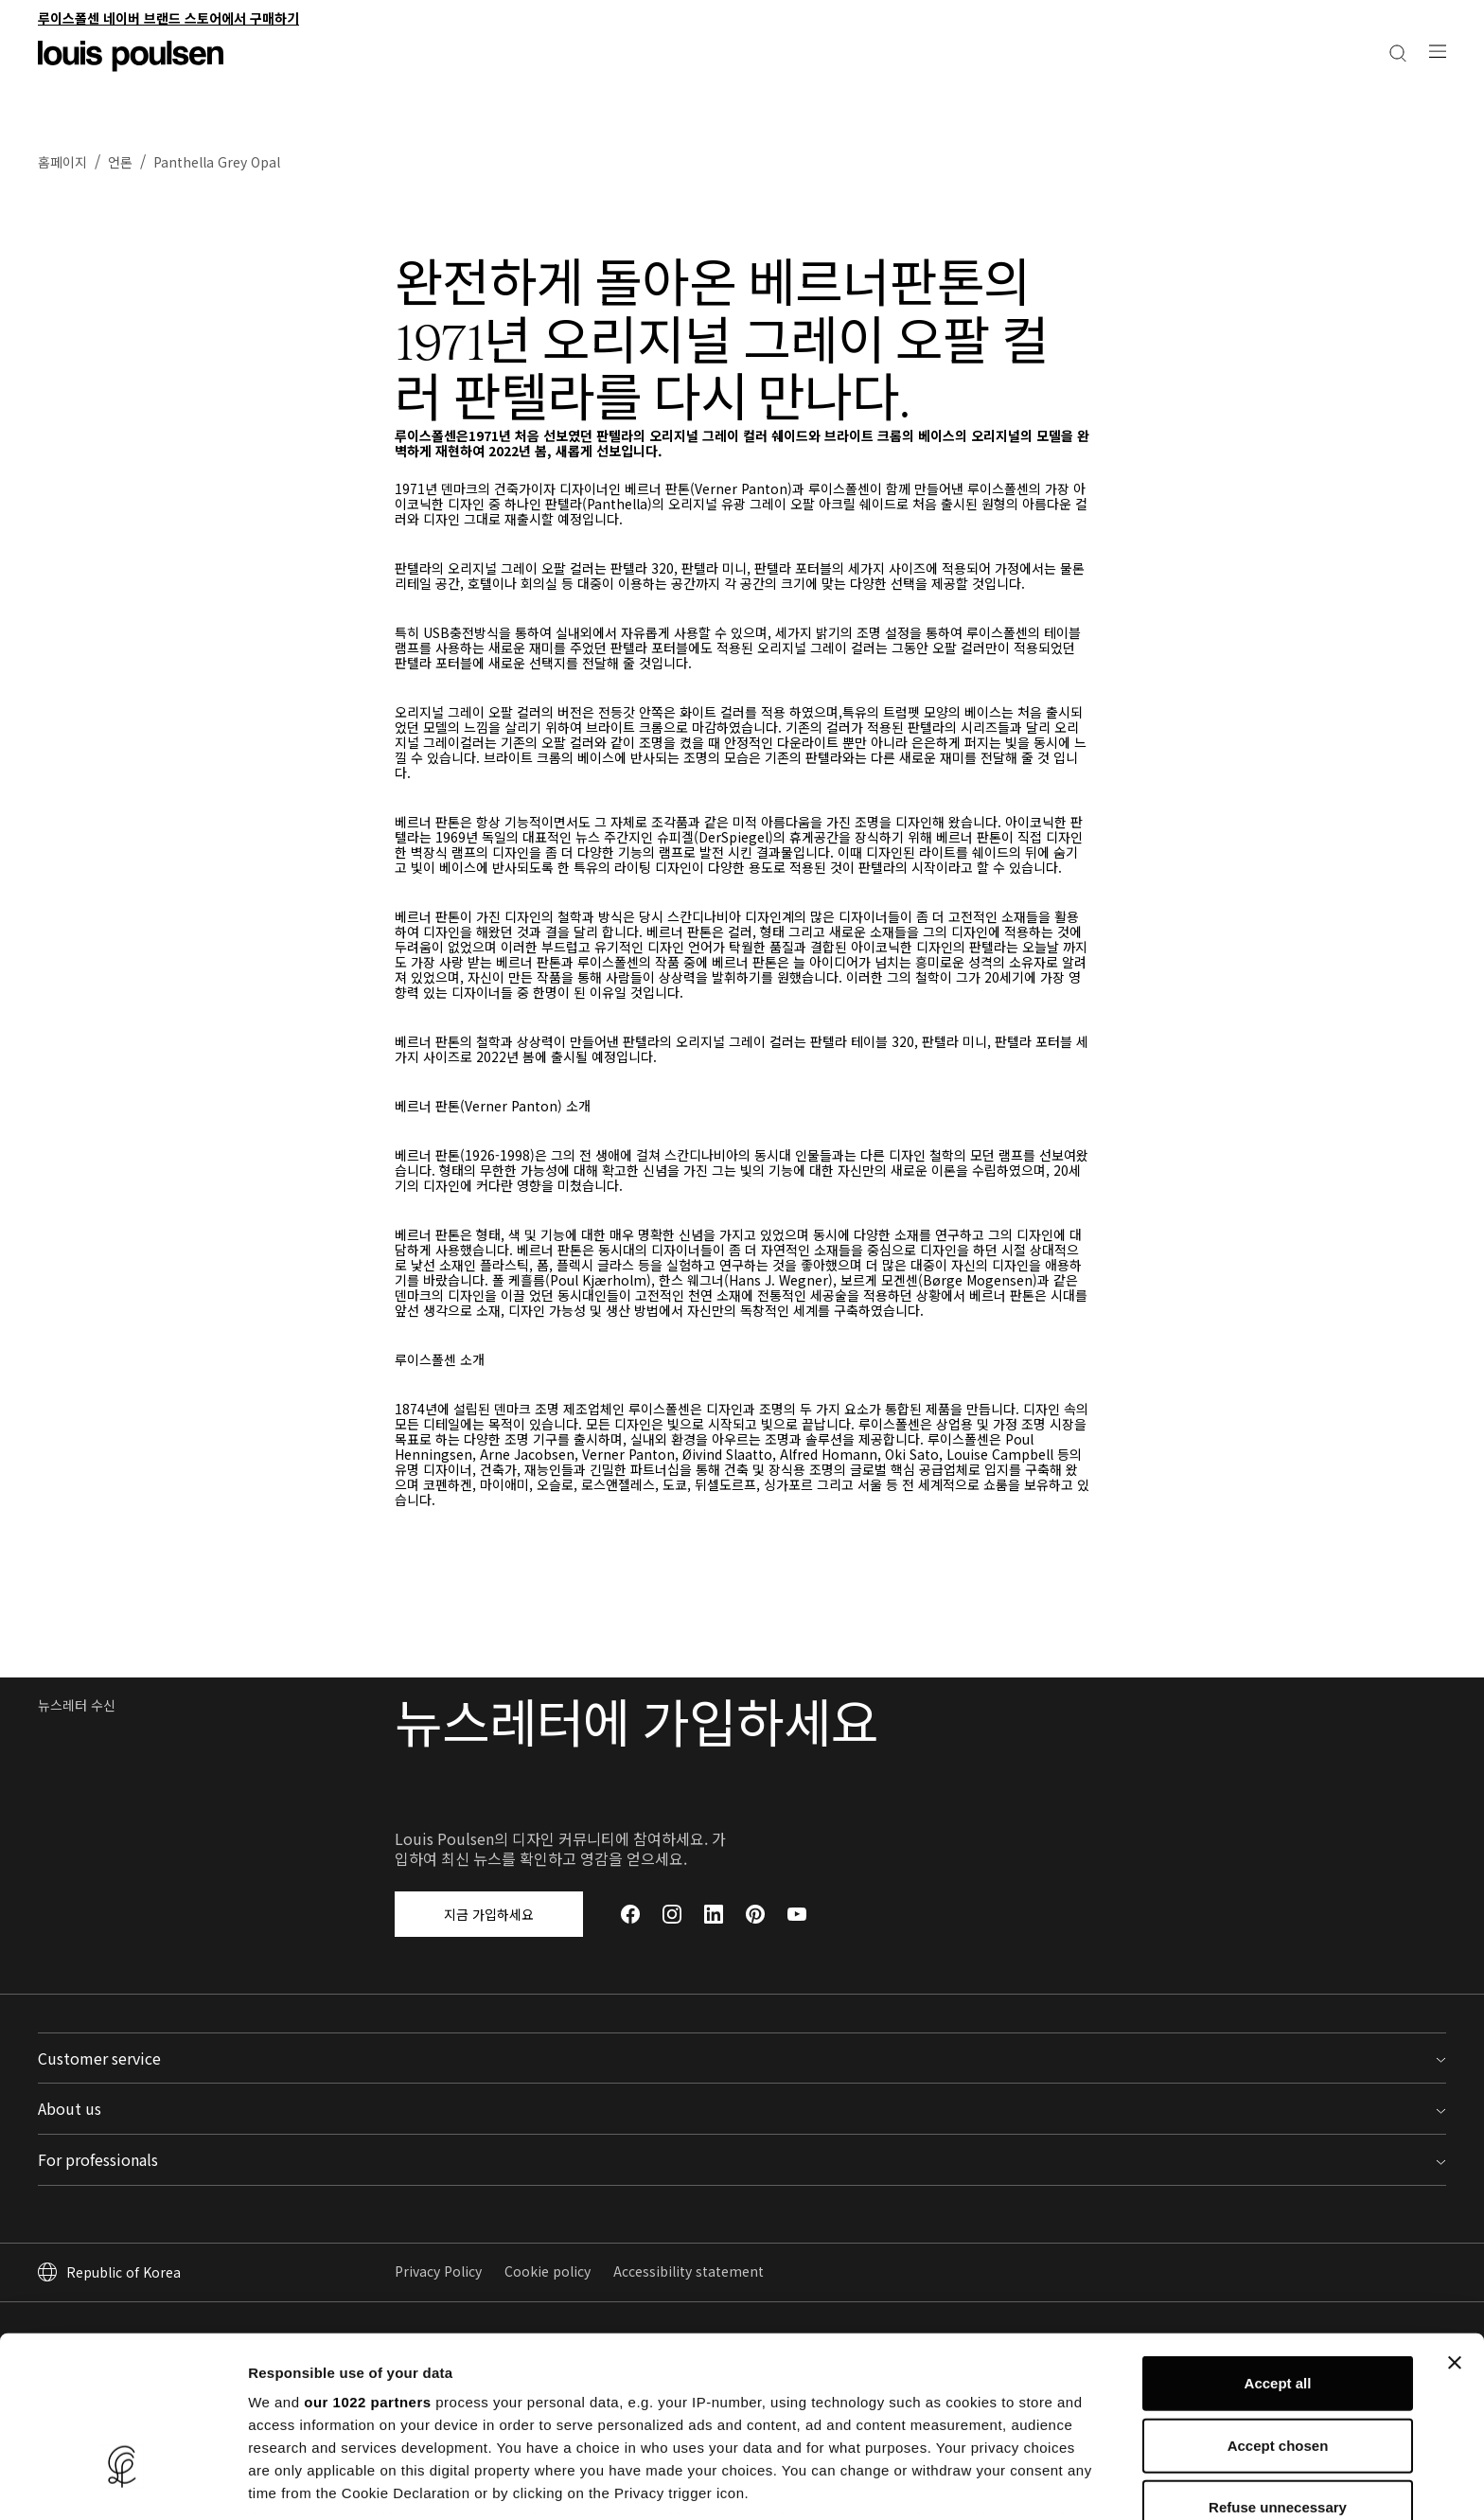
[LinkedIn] (713, 1942)
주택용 (1331, 22)
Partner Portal (1154, 2172)
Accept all (1278, 2246)
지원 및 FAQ (429, 2172)
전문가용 (1132, 2143)
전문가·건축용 (1407, 22)
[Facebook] (630, 1942)
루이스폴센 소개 (796, 2143)
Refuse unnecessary (1278, 2370)
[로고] (130, 69)
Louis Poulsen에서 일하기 (828, 2172)
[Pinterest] (755, 1942)
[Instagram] (671, 1942)
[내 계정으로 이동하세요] (1405, 84)
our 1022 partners (367, 2265)
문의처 (413, 2143)
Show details (993, 2483)
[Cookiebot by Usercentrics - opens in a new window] (122, 2483)
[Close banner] (1454, 2225)
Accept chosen (1278, 2307)
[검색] (1437, 84)
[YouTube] (796, 1942)
